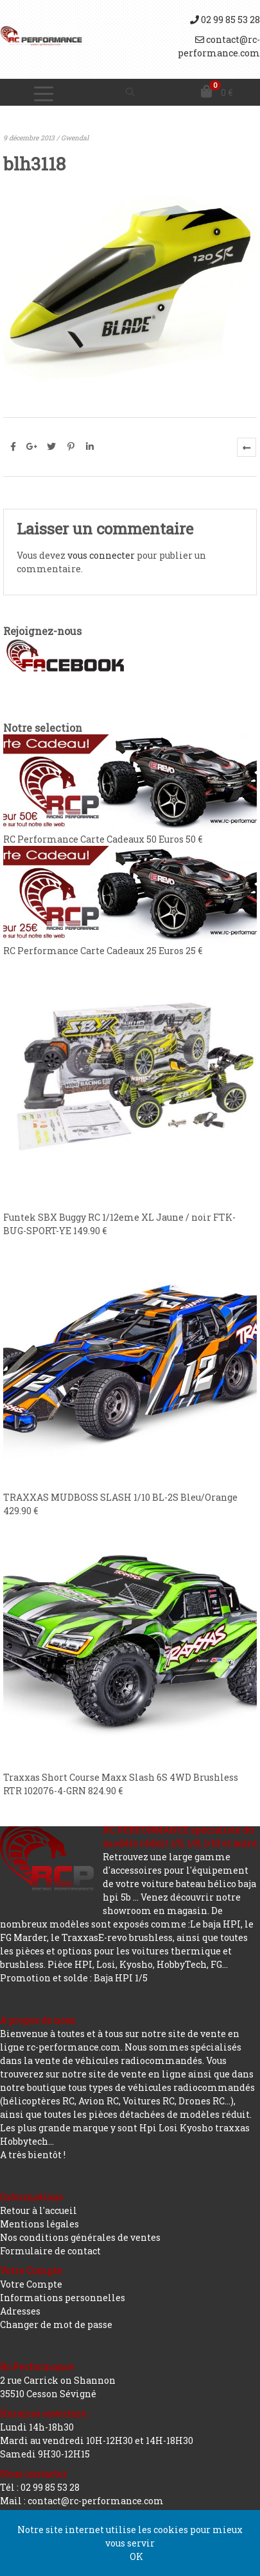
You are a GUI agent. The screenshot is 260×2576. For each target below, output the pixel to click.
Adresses (20, 2311)
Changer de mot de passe (56, 2324)
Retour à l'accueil (38, 2210)
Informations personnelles (62, 2297)
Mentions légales (39, 2224)
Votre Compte (31, 2284)
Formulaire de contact (50, 2251)
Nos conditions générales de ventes (80, 2237)
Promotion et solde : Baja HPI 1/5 (74, 1978)
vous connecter (101, 555)
